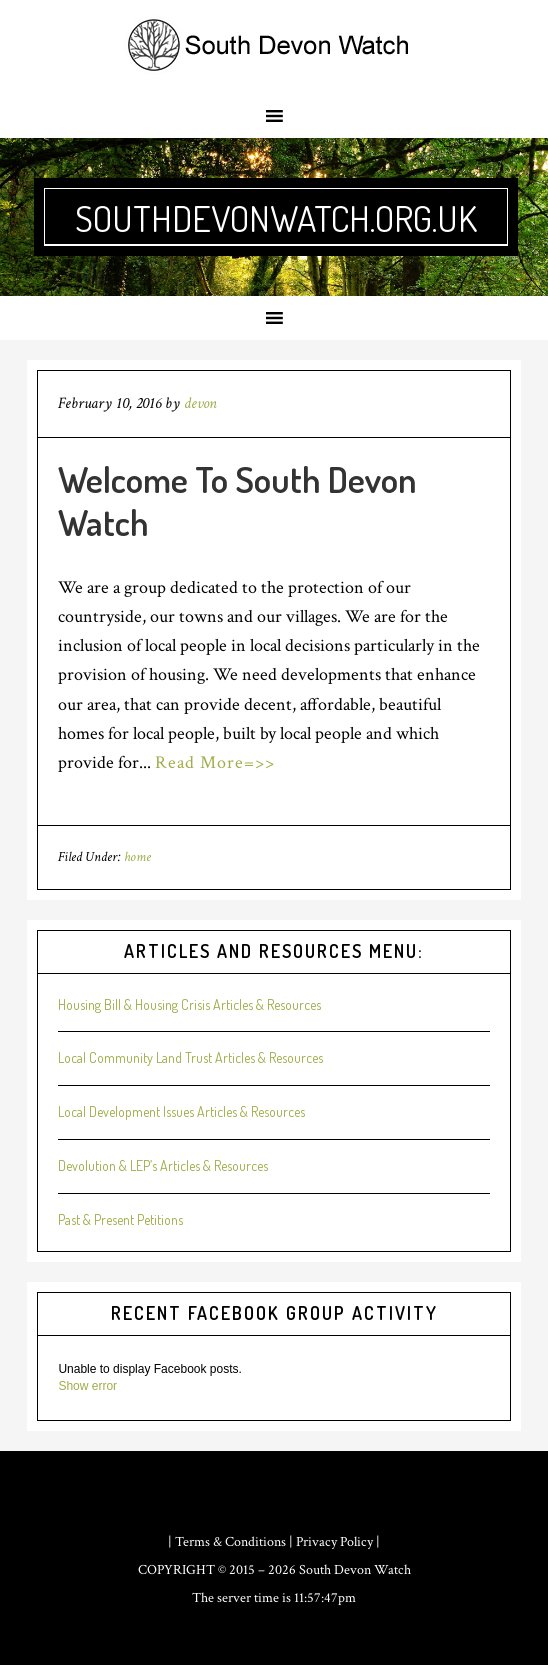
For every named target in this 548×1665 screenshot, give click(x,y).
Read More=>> (215, 762)
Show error (87, 1386)
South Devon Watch (355, 1570)
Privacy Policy (334, 1542)
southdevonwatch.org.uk (276, 218)
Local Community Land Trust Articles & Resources (190, 1057)
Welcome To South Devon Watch (237, 500)
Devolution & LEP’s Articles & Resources (163, 1165)
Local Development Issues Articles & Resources (181, 1111)
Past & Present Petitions (120, 1219)
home (137, 857)
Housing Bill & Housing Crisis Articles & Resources (189, 1004)
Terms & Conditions (230, 1542)
